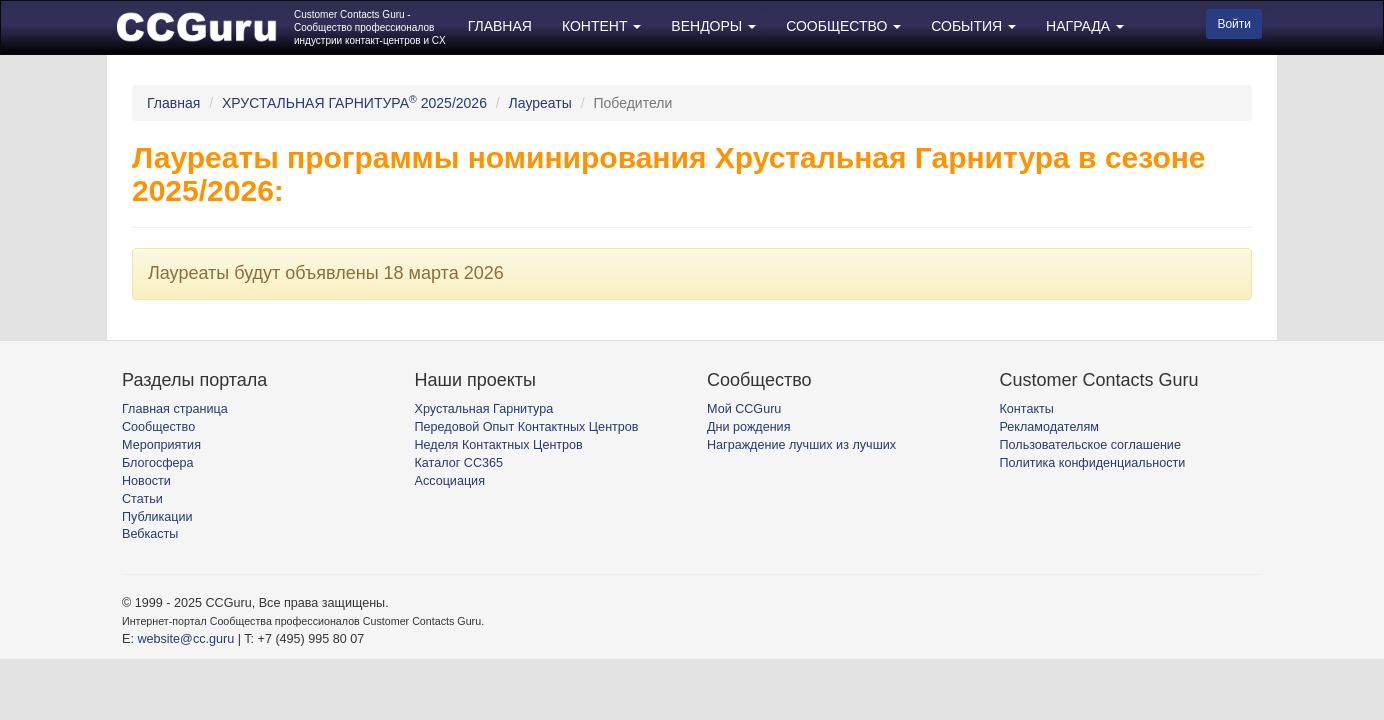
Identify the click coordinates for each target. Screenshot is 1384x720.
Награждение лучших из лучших (801, 445)
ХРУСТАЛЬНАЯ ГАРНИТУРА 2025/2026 (354, 103)
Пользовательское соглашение (1090, 445)
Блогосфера (158, 463)
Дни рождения (748, 427)
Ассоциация (450, 481)
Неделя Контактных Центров (499, 445)
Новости (146, 481)
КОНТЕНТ (601, 26)
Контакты (1027, 409)
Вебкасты (150, 534)
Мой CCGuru (744, 409)
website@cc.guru (185, 639)
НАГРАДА (1085, 26)
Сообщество (158, 427)
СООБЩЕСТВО (843, 26)
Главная (173, 103)
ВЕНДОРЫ (713, 26)
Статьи (142, 499)
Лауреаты (540, 103)
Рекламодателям (1049, 427)
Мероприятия (161, 445)
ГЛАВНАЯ (500, 26)
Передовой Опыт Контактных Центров (527, 427)
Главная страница (175, 409)
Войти (1234, 24)
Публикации (157, 517)
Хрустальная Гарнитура (484, 409)
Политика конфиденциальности (1093, 463)
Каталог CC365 (459, 463)
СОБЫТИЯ (973, 26)
